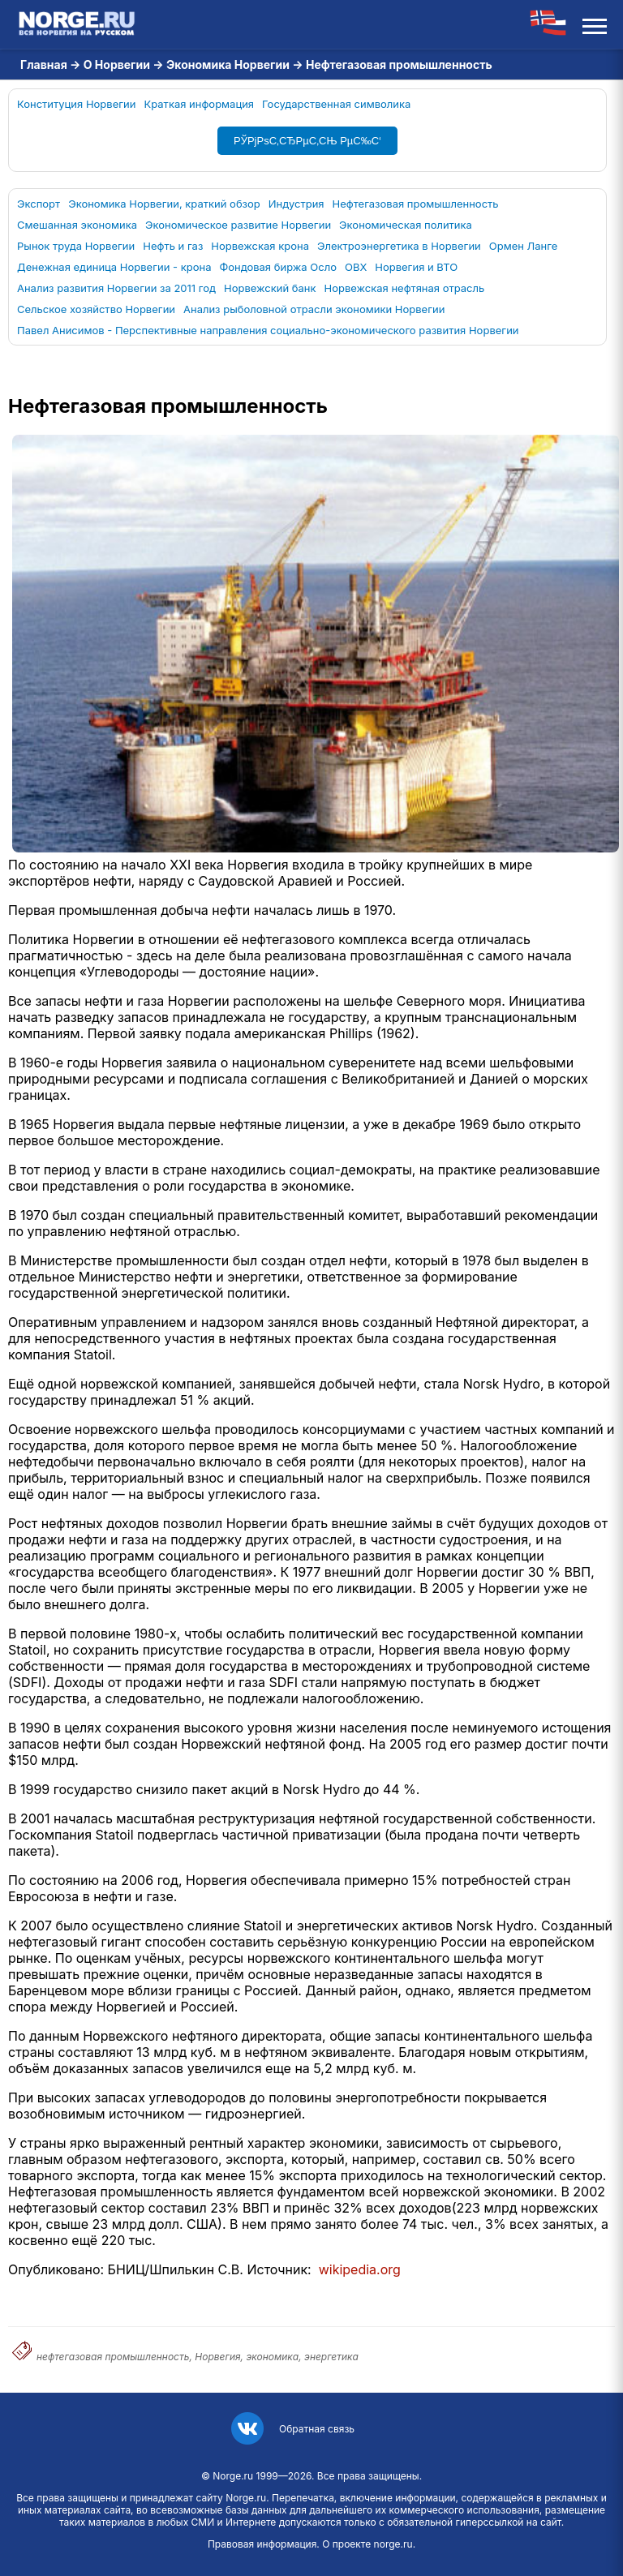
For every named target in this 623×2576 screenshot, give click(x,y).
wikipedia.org (360, 2269)
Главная (43, 64)
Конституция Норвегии (76, 103)
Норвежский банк (270, 287)
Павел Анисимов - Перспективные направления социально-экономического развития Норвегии (268, 330)
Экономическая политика (405, 224)
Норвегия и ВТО (416, 266)
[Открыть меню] (594, 24)
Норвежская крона (260, 245)
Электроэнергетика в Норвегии (399, 245)
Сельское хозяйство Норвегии (96, 309)
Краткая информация (199, 103)
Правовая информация (262, 2544)
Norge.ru (233, 2476)
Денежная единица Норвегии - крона (114, 266)
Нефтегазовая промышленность (416, 203)
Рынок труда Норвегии (76, 245)
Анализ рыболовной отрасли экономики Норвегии (314, 309)
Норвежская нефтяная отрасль (404, 287)
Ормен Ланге (523, 245)
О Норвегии (117, 64)
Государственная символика (336, 103)
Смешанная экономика (77, 224)
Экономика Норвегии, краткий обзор (164, 203)
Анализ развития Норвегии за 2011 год (116, 287)
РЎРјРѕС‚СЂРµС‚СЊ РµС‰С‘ (307, 141)
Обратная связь (316, 2429)
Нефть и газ (173, 245)
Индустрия (296, 203)
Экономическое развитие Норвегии (238, 224)
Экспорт (38, 203)
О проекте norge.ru (367, 2544)
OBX (356, 266)
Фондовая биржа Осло (278, 266)
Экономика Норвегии (228, 64)
